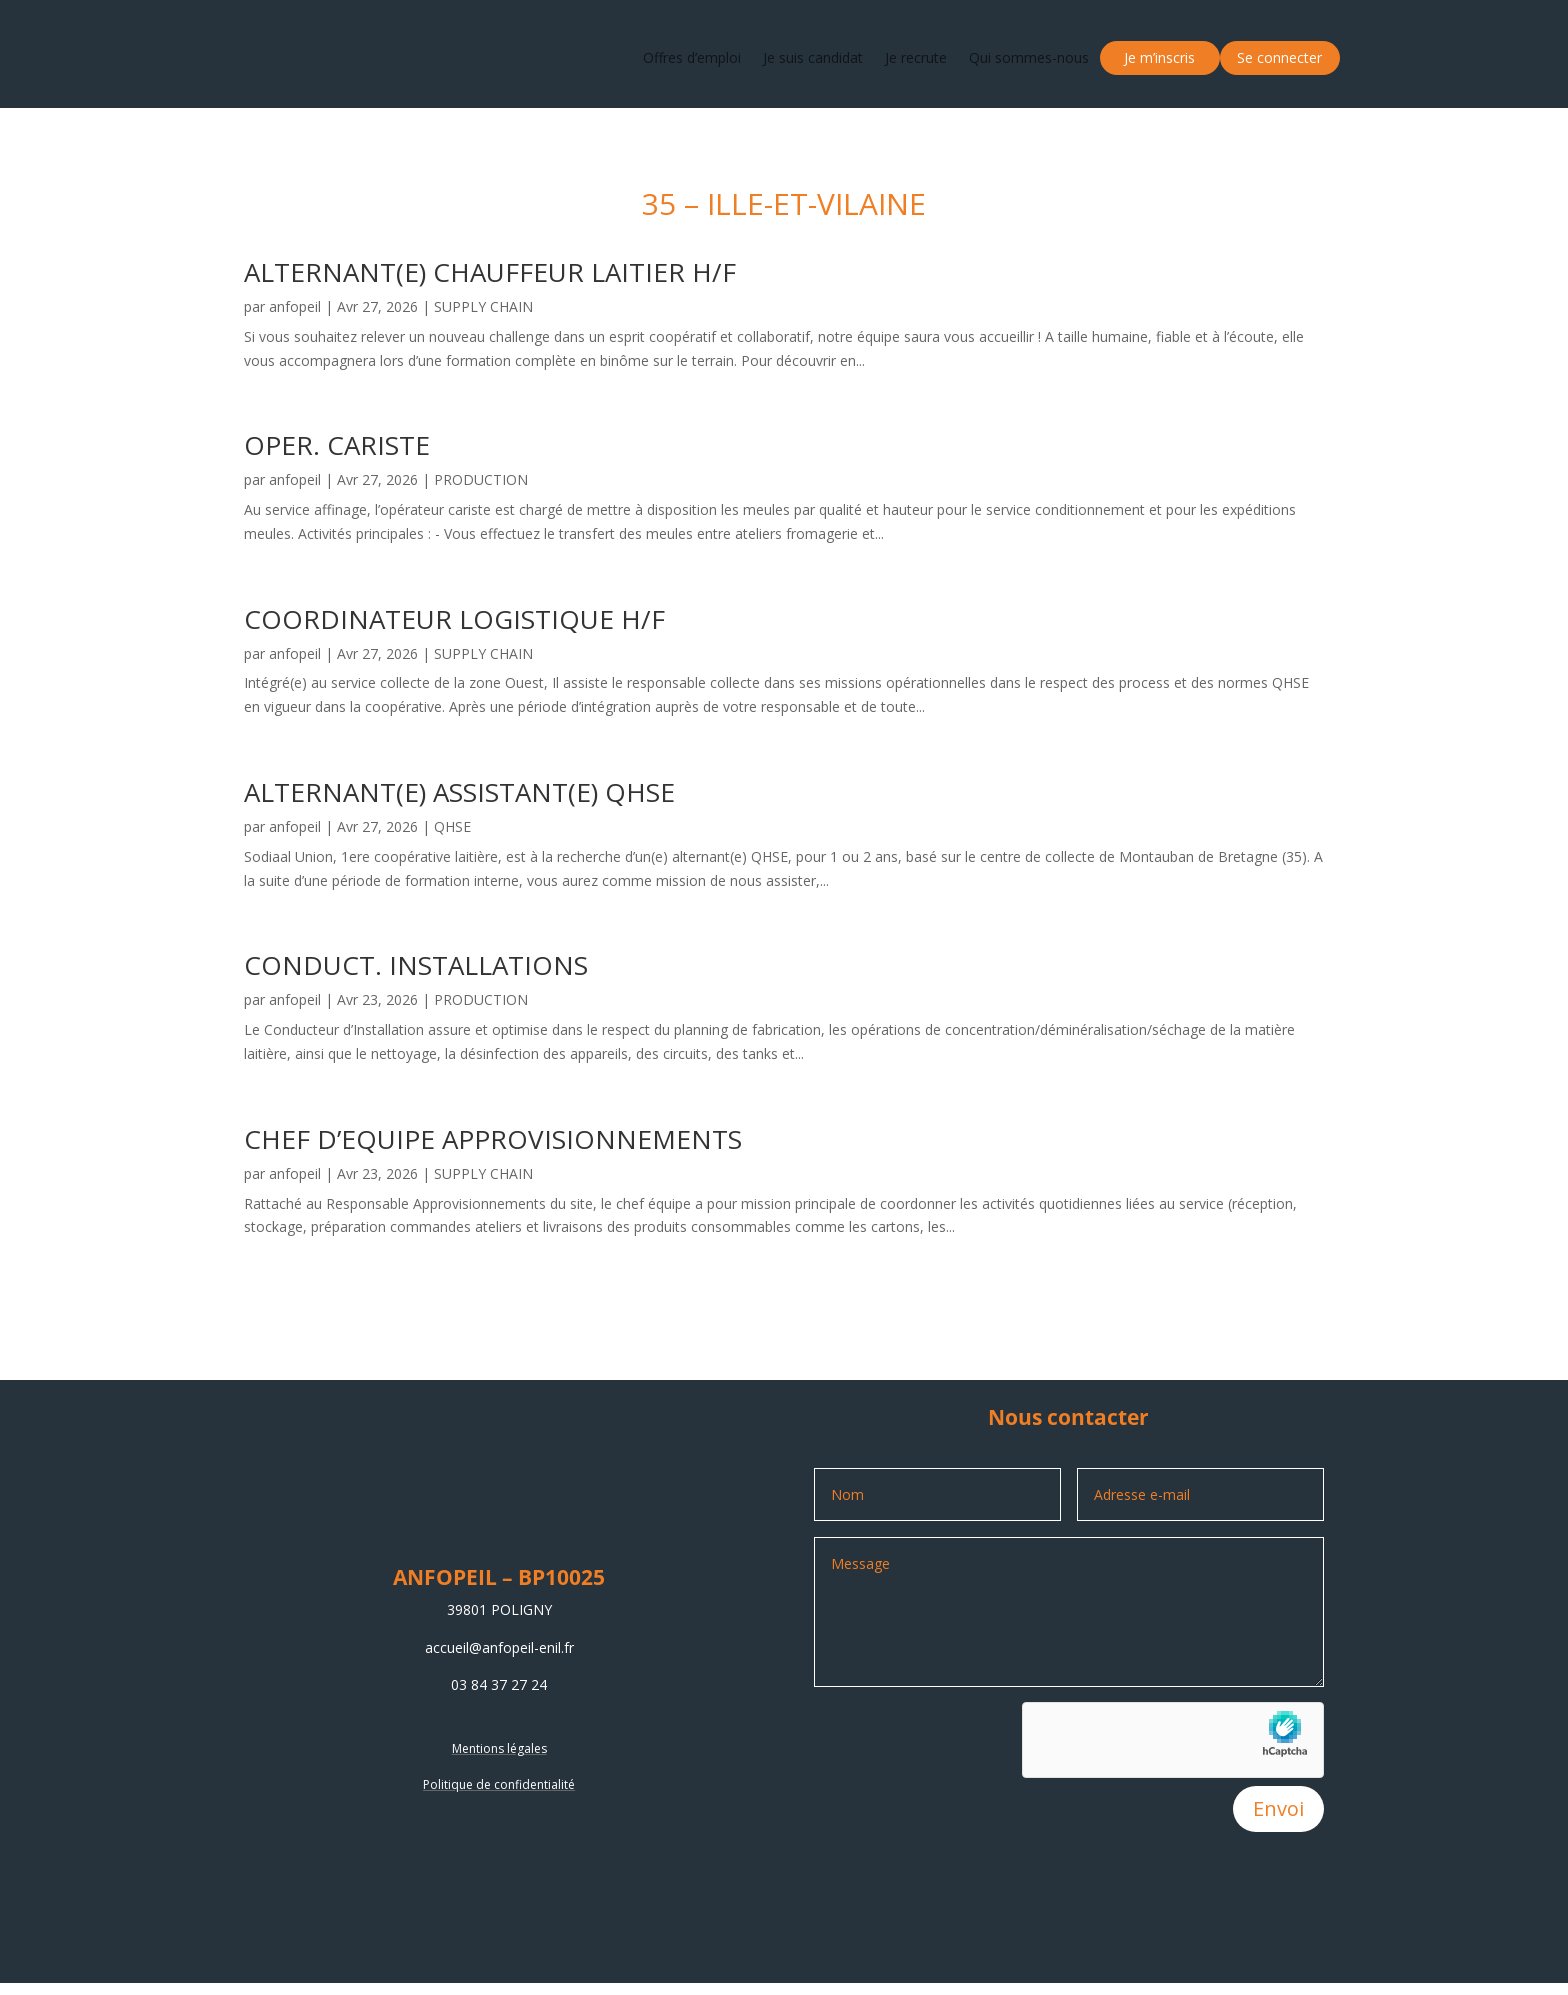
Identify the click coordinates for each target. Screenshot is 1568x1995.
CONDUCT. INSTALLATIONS (416, 965)
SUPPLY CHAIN (483, 306)
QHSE (452, 826)
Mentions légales (499, 1748)
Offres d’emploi (692, 58)
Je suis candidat (813, 58)
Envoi (1278, 1808)
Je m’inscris (1159, 58)
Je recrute (916, 58)
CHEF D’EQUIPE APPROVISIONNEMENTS (493, 1139)
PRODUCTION (481, 479)
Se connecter (1279, 58)
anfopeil (295, 306)
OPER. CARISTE (337, 445)
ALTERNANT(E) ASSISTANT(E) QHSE (459, 792)
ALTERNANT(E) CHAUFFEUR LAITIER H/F (490, 272)
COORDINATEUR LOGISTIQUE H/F (454, 619)
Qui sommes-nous (1029, 58)
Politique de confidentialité (499, 1784)
